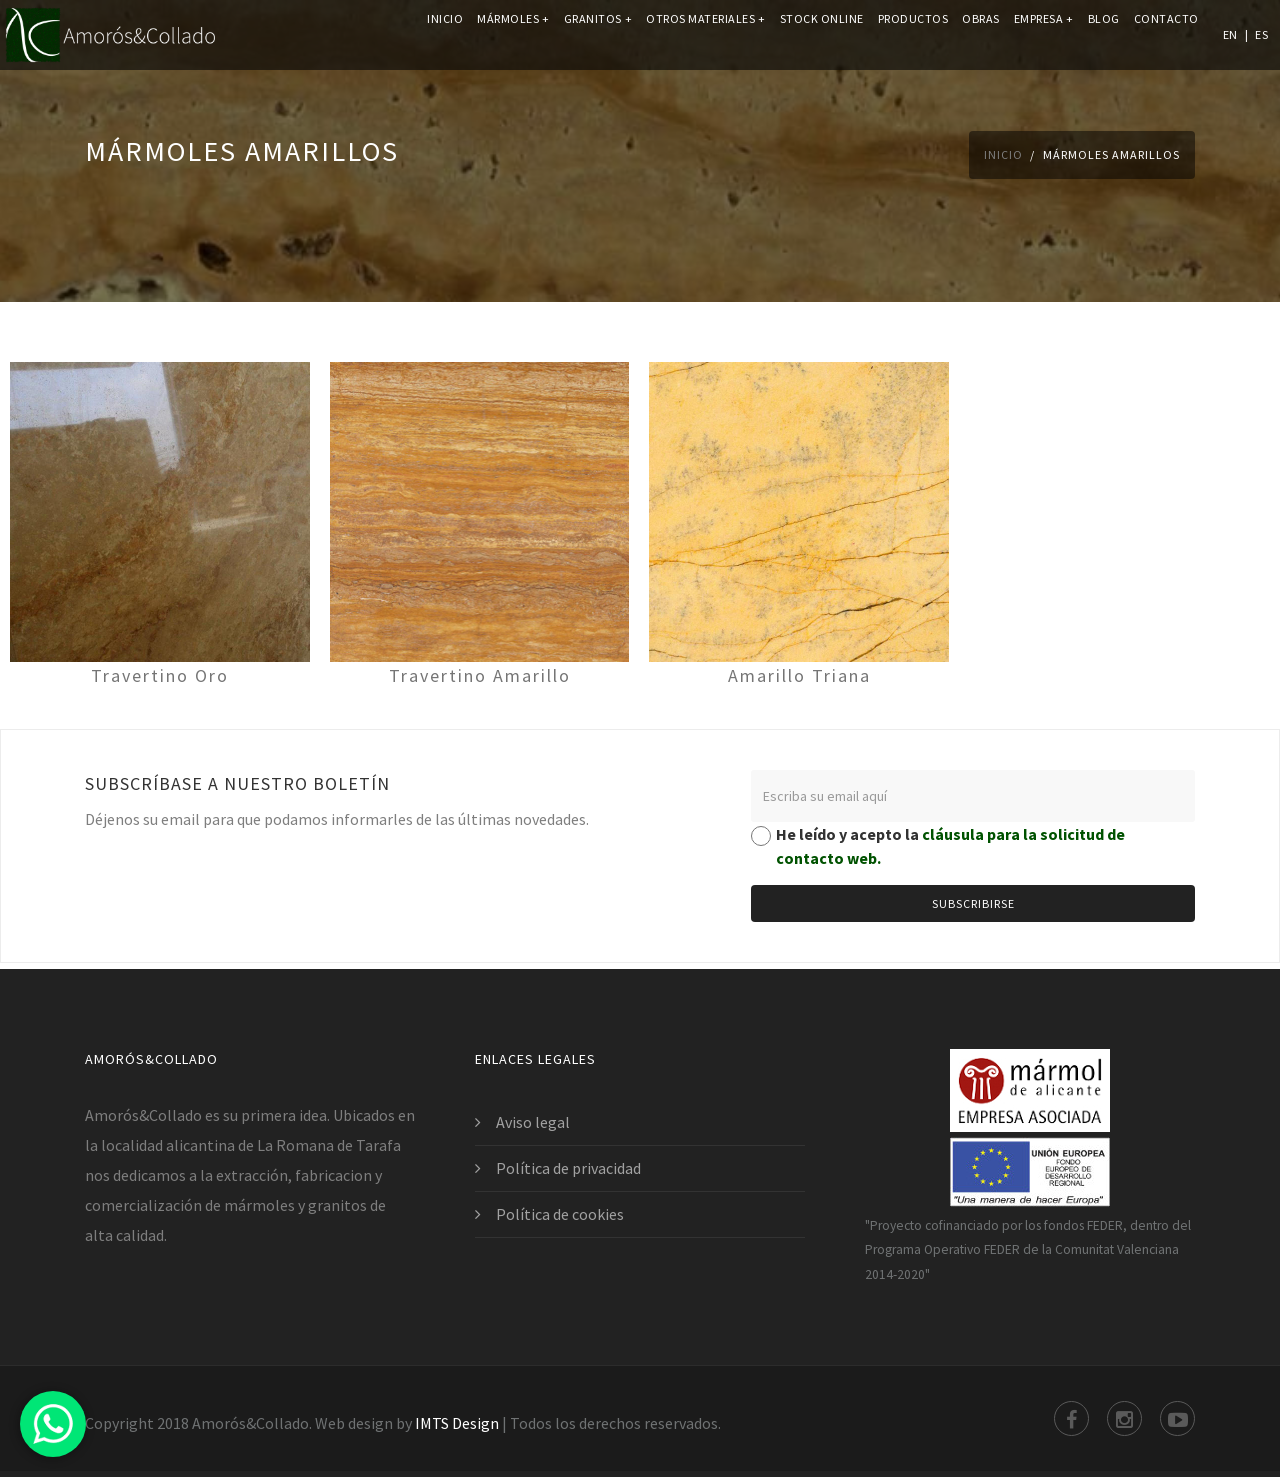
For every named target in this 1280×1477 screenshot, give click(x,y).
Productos (913, 34)
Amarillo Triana (799, 675)
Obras (981, 34)
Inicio (445, 34)
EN (1230, 34)
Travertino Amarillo (480, 675)
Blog (1104, 34)
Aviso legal (533, 1122)
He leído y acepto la (950, 846)
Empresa (1044, 34)
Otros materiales (706, 34)
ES (1261, 34)
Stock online (822, 34)
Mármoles (513, 34)
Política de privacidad (568, 1168)
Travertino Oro (160, 675)
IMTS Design (457, 1423)
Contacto (1166, 34)
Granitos (598, 34)
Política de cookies (560, 1214)
